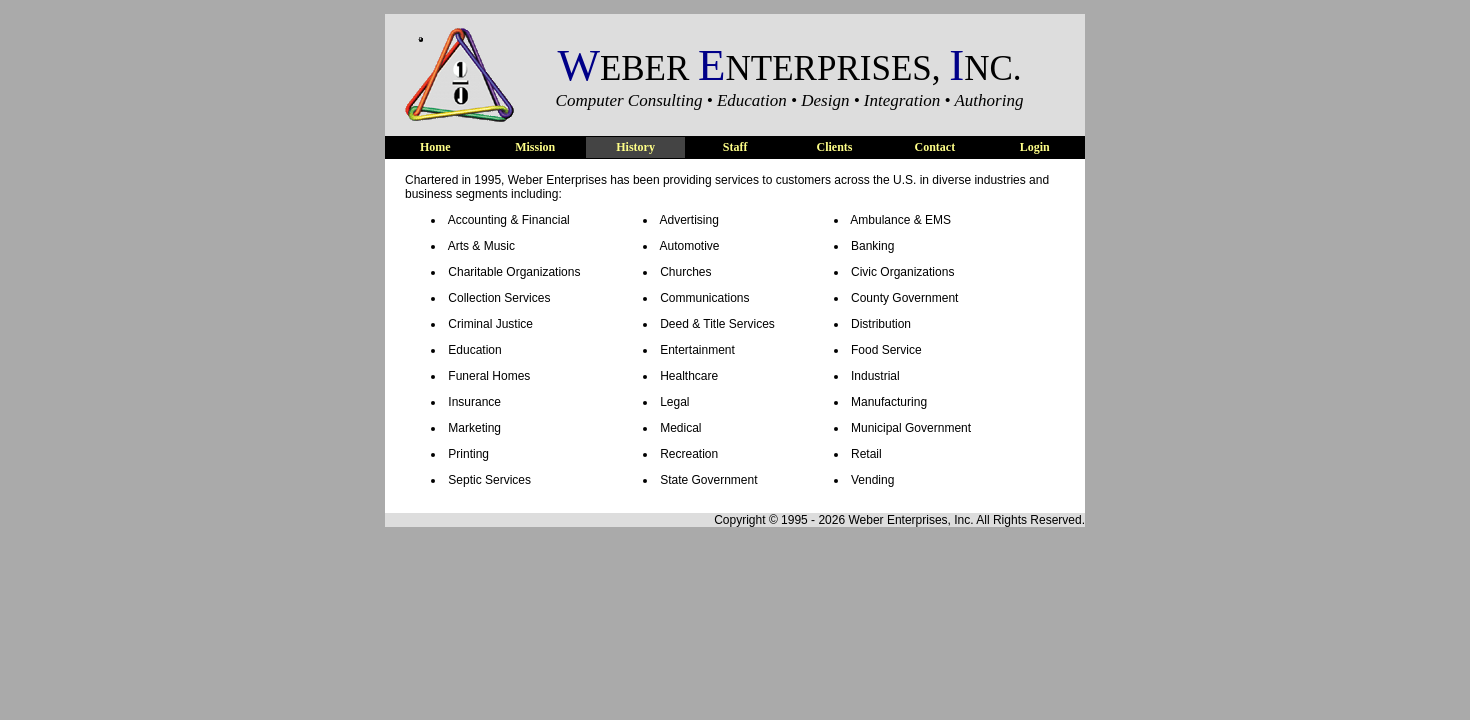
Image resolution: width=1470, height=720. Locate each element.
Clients (835, 147)
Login (1035, 147)
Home (435, 147)
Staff (735, 147)
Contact (934, 147)
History (635, 147)
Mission (535, 147)
